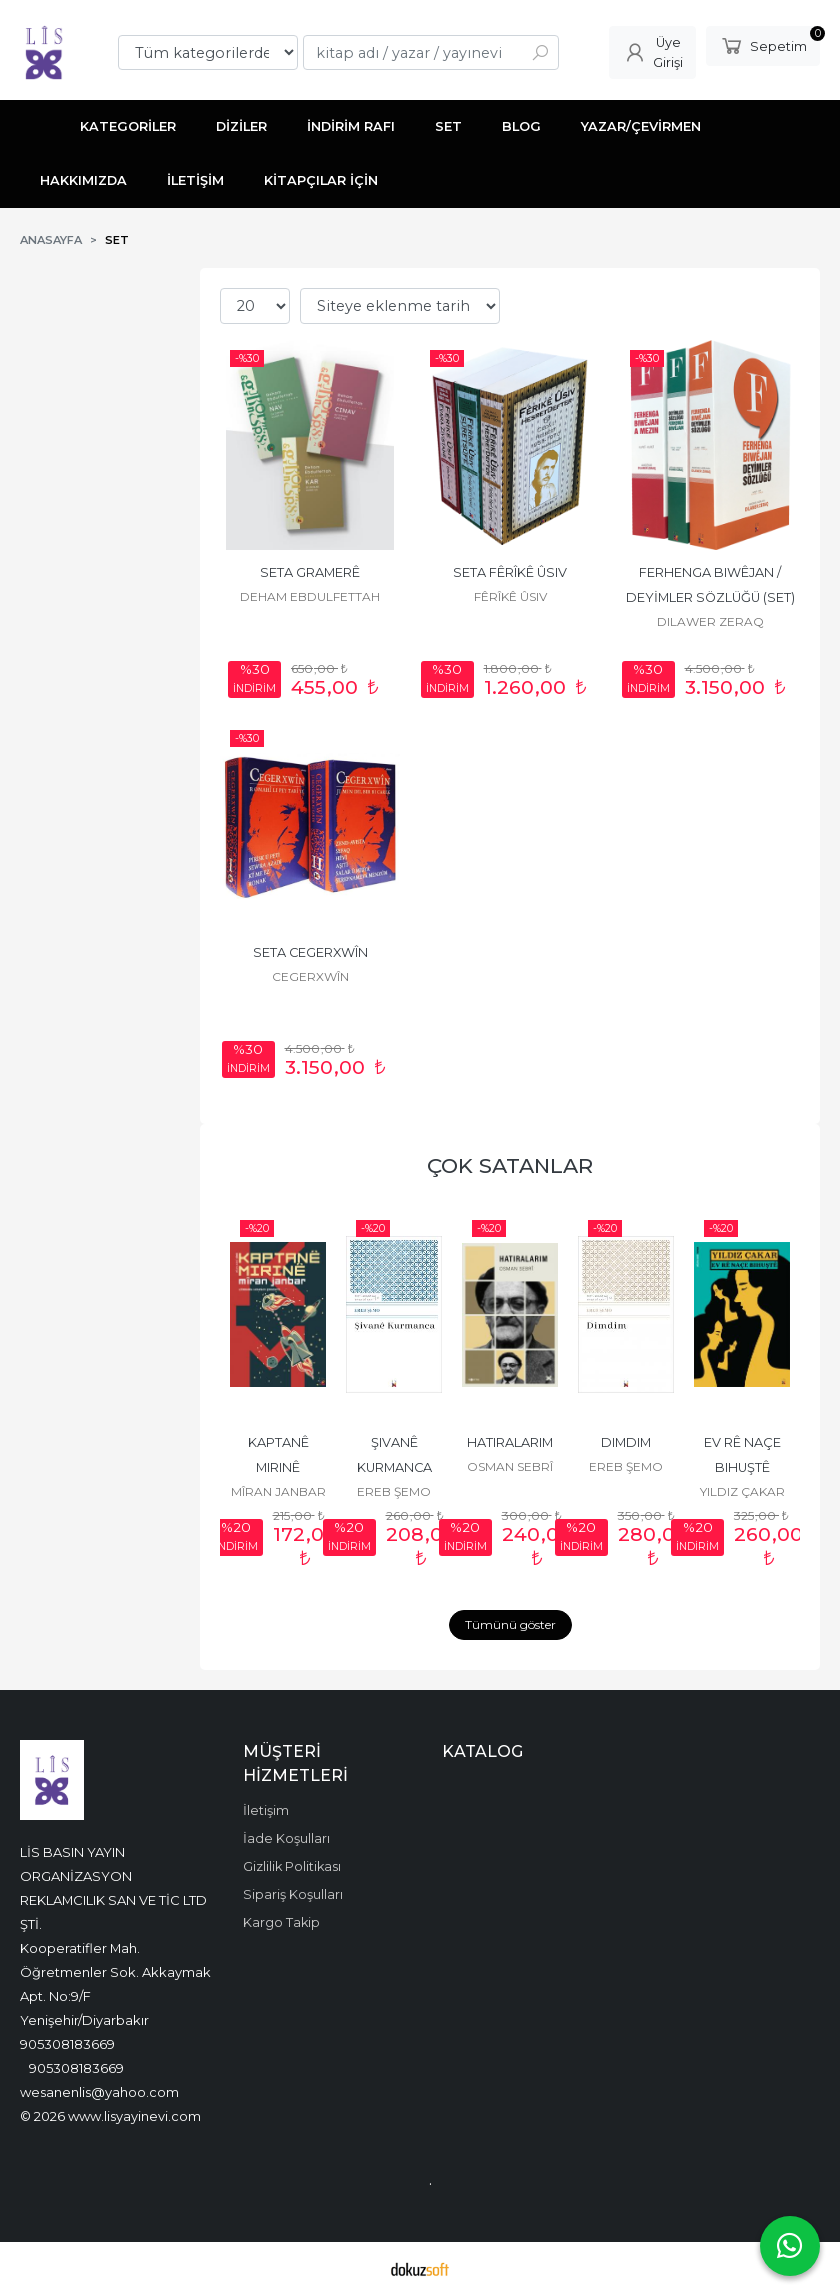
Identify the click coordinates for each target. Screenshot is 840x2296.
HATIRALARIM (510, 1442)
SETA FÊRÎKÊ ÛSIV (510, 572)
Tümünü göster (510, 1624)
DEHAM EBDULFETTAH (310, 596)
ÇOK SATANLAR (510, 1165)
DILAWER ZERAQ (710, 621)
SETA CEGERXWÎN (310, 952)
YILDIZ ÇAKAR (742, 1491)
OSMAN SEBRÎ (510, 1466)
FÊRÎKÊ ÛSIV (510, 596)
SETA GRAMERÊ (310, 572)
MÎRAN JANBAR (278, 1491)
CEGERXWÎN (310, 976)
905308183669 (67, 2044)
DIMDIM (626, 1442)
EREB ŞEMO (394, 1491)
